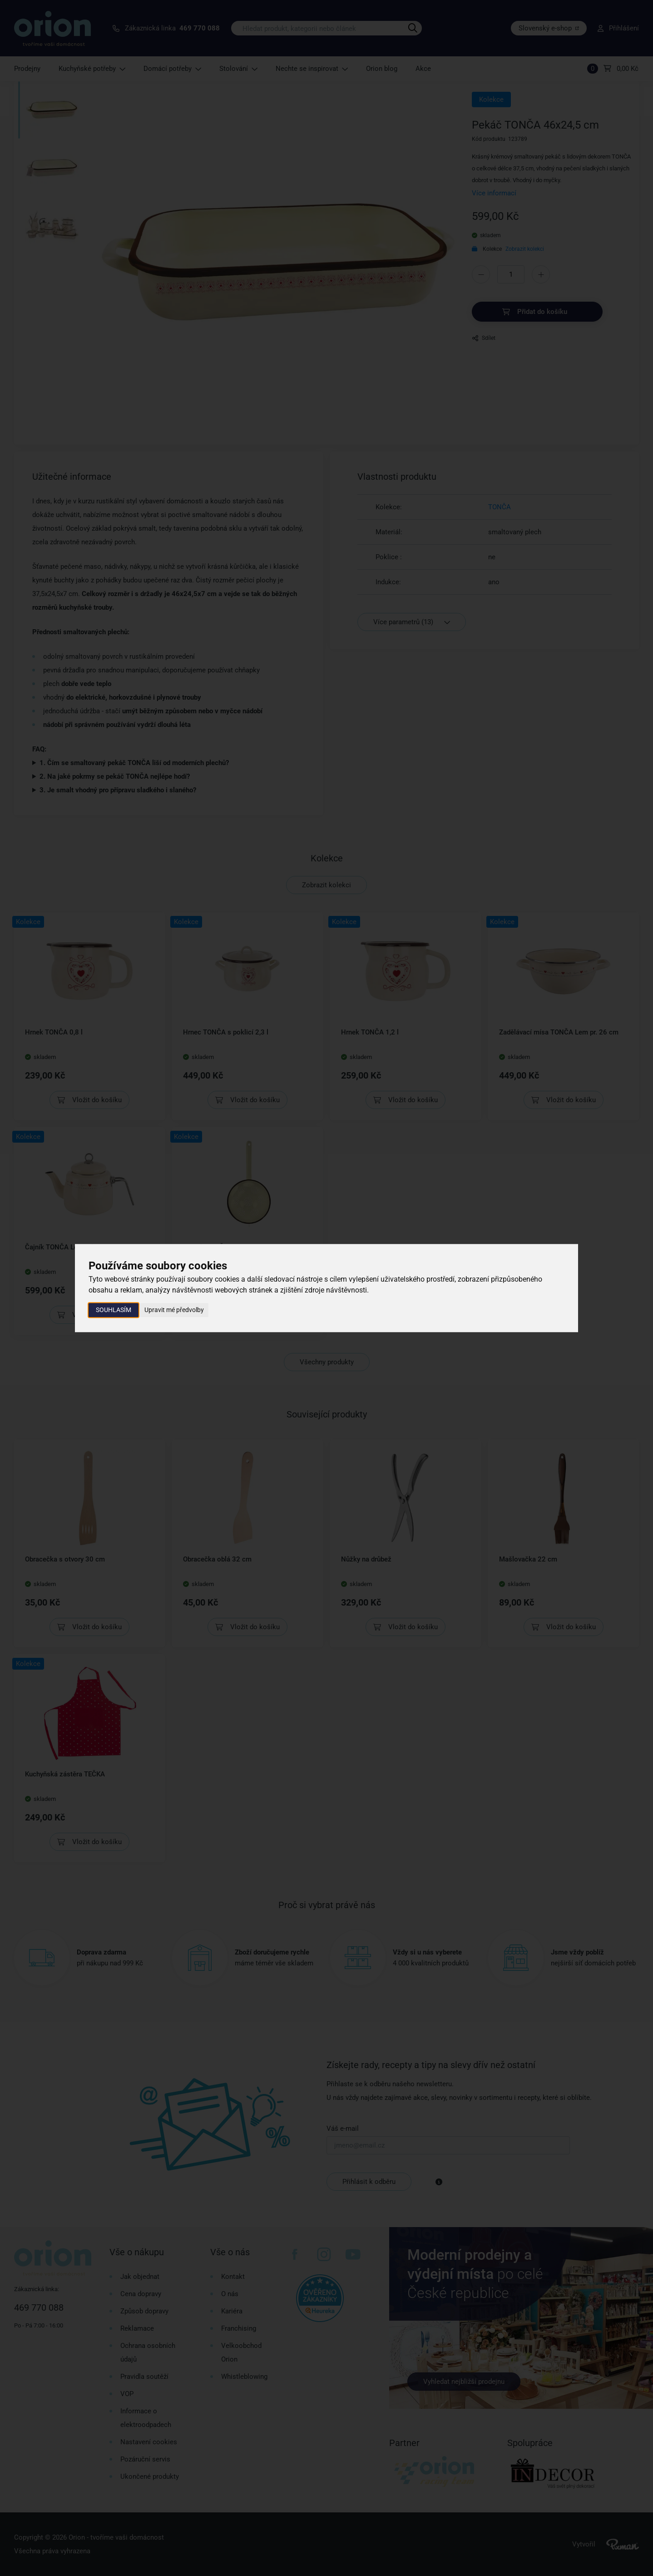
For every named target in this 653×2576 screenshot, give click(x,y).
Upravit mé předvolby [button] (174, 1309)
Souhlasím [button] (113, 1309)
